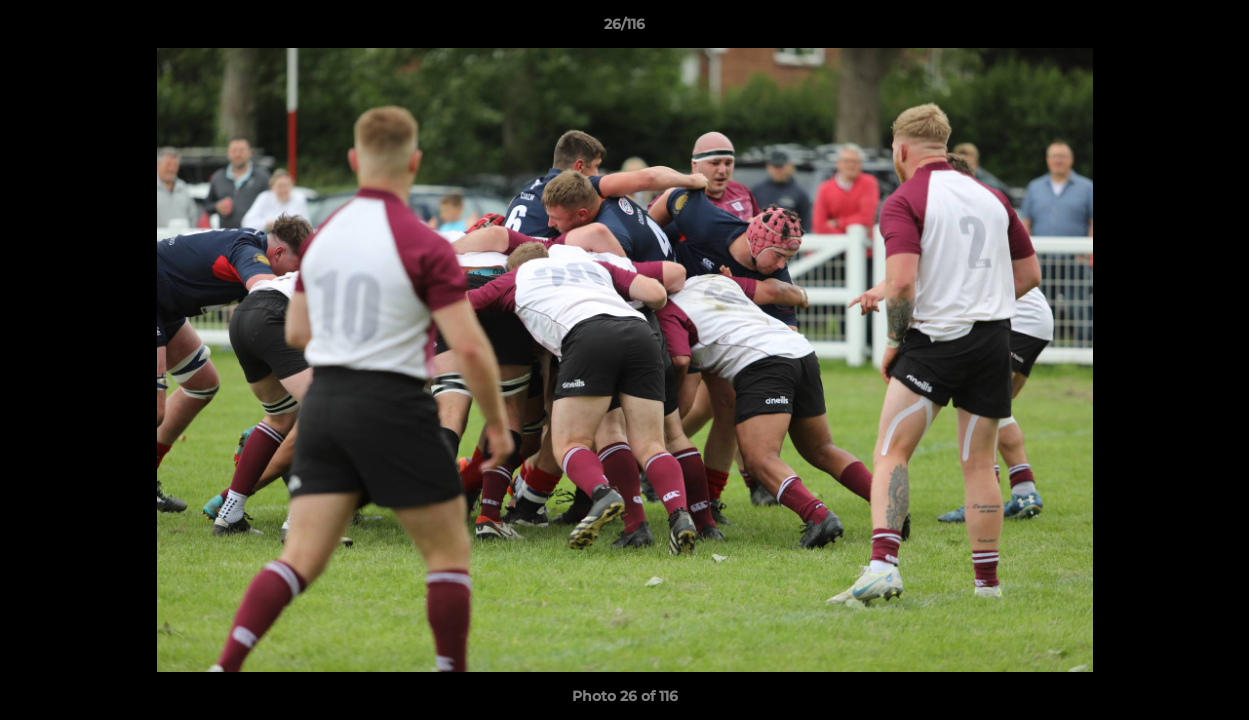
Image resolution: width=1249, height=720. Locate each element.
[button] (1213, 29)
